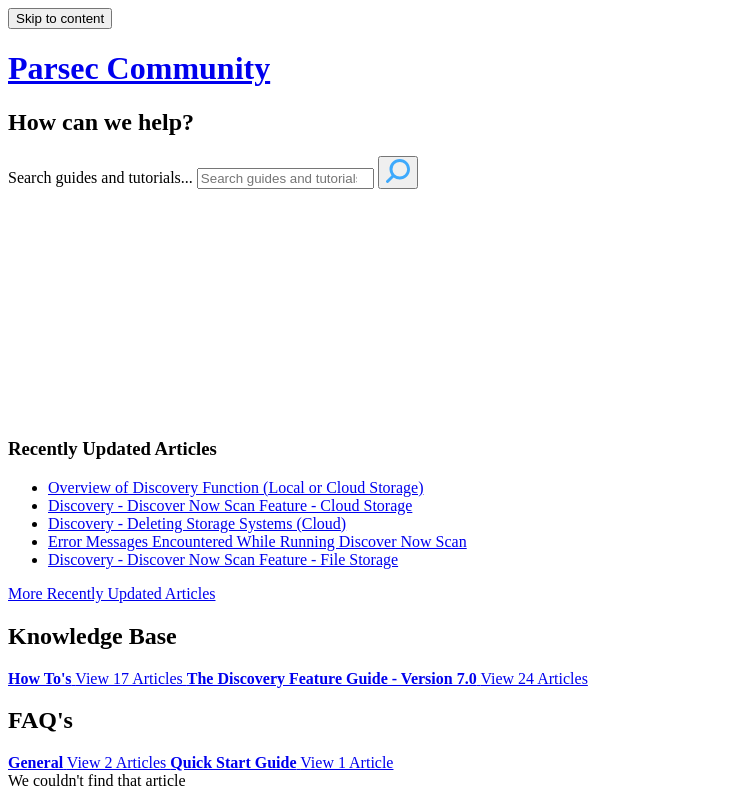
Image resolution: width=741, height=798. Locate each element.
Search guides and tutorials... (100, 177)
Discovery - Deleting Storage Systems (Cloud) (197, 523)
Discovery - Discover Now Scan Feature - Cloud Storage (230, 505)
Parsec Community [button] (139, 68)
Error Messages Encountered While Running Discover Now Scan (257, 541)
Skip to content (60, 18)
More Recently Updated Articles (112, 593)
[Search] (285, 178)
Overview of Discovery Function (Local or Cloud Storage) (235, 487)
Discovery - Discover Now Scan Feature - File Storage (223, 559)
